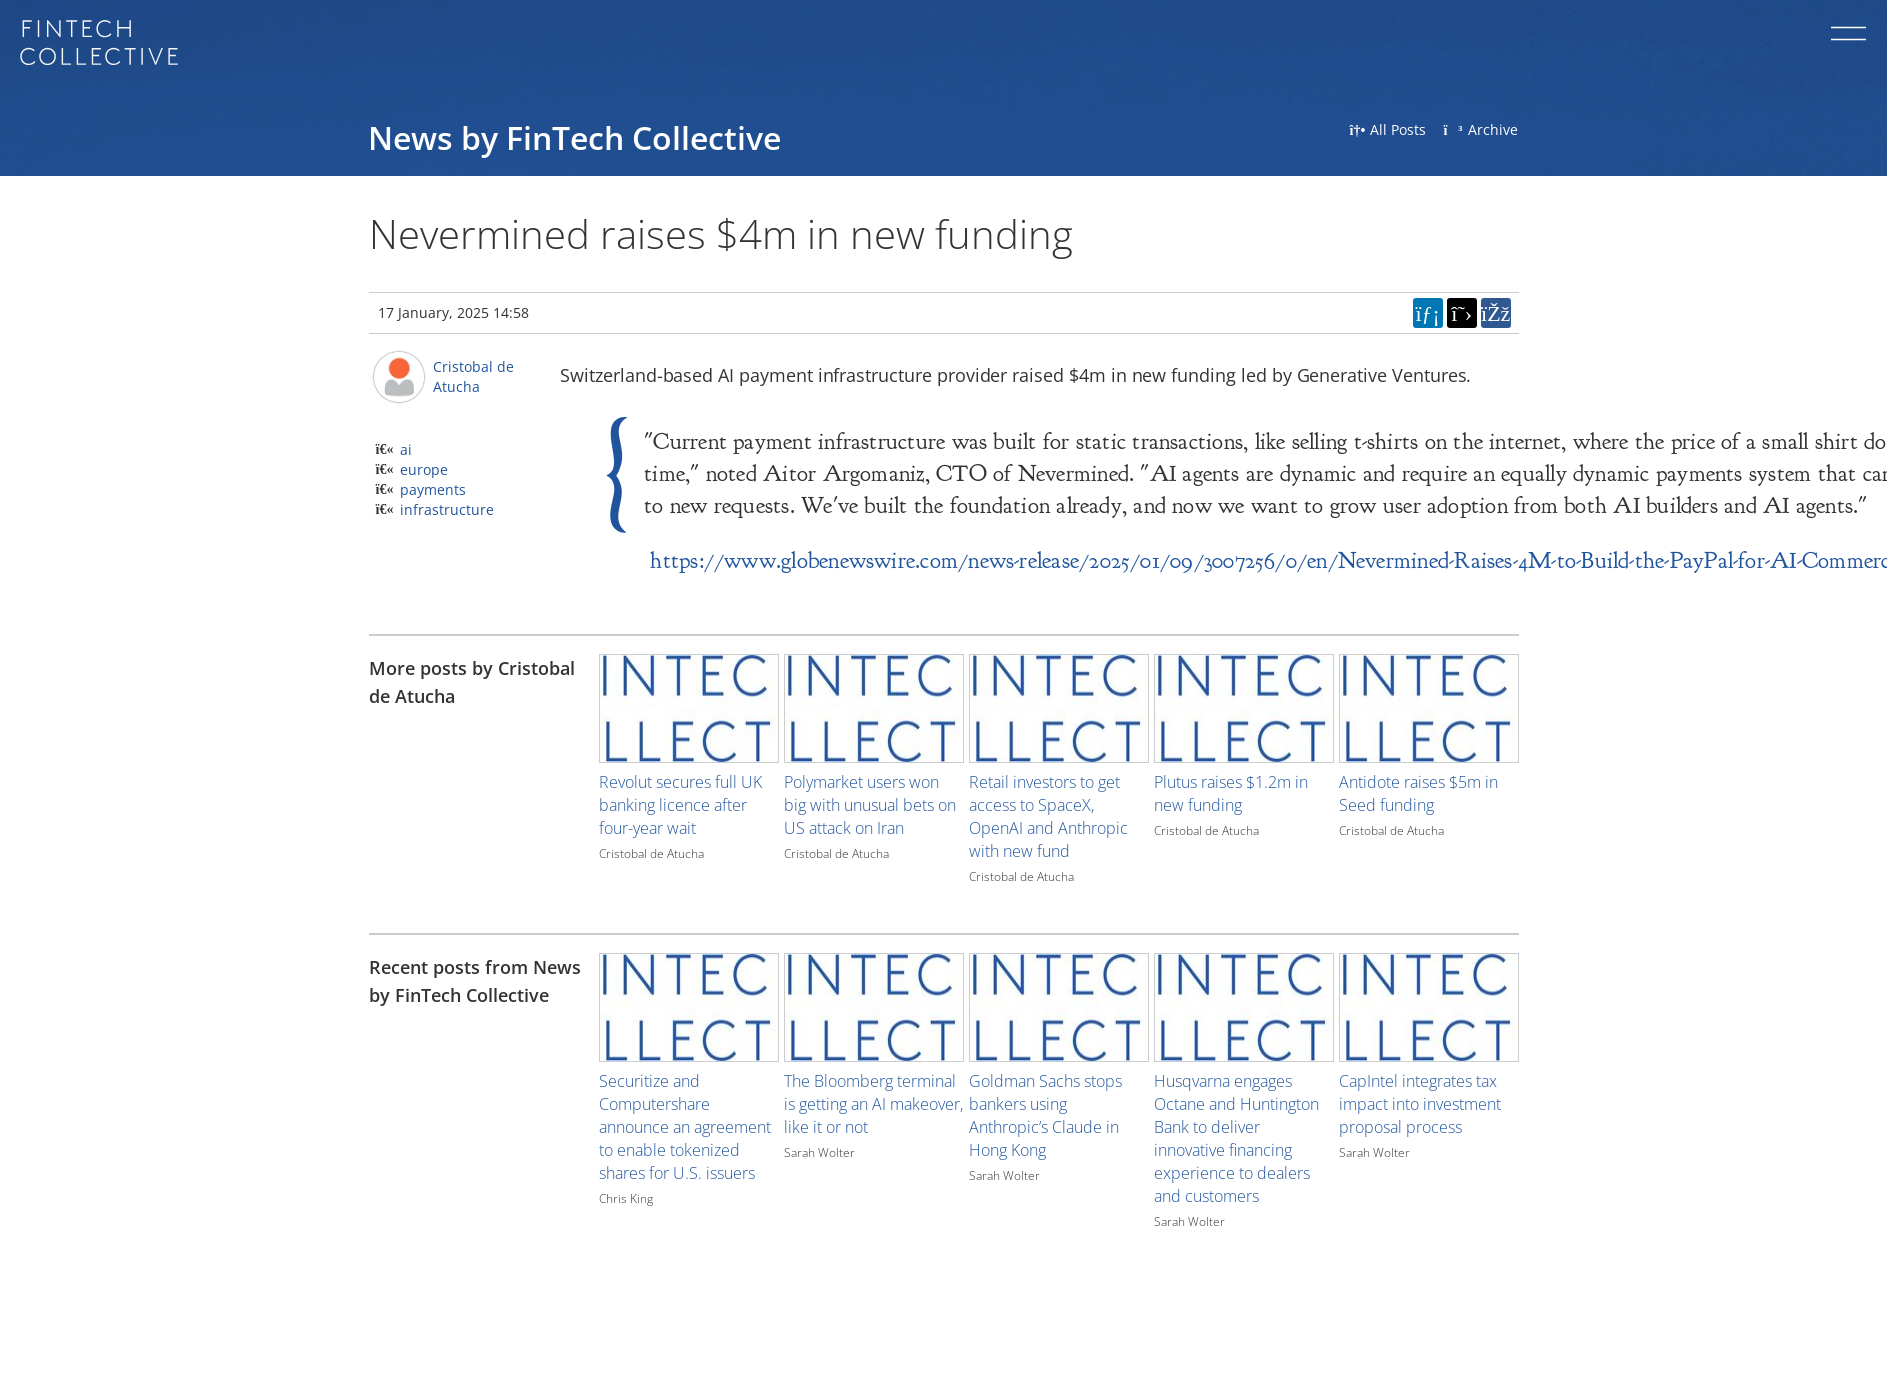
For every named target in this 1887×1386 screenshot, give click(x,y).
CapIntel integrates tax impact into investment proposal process (1420, 1104)
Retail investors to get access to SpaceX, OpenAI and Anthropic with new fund (1048, 816)
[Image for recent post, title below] (689, 1007)
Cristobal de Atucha (473, 376)
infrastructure (447, 509)
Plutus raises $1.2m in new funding (1231, 793)
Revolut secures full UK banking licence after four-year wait (680, 805)
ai (406, 449)
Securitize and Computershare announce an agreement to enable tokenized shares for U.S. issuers (685, 1127)
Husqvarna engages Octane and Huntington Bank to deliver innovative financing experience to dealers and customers (1236, 1138)
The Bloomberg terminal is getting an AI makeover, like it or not (873, 1104)
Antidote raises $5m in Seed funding (1418, 793)
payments (433, 489)
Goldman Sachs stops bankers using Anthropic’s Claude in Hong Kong (1045, 1115)
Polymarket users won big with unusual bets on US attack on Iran (870, 805)
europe (424, 469)
